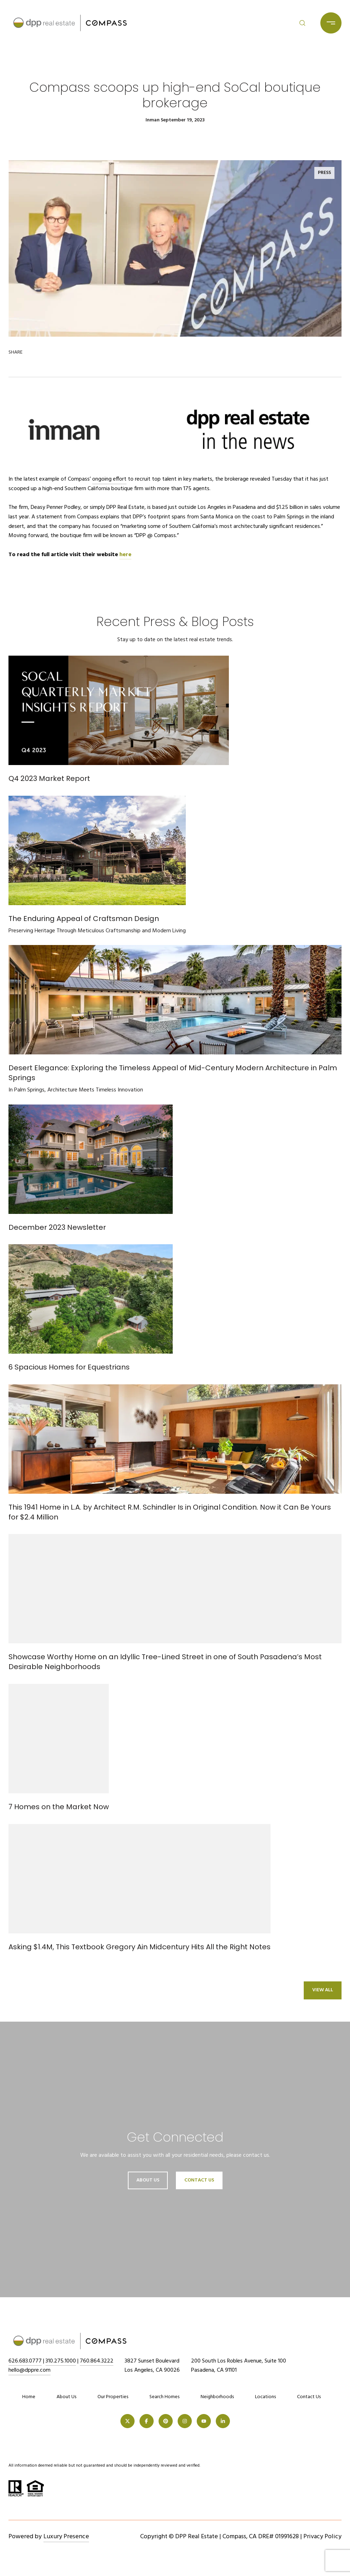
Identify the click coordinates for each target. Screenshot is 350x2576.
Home (28, 2397)
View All (322, 1990)
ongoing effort (109, 479)
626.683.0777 (25, 2361)
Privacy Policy (322, 2537)
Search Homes (164, 2397)
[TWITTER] (127, 2421)
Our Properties (112, 2397)
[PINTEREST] (166, 2421)
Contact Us (309, 2397)
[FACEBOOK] (147, 2421)
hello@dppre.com (29, 2370)
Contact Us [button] (199, 2180)
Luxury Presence (66, 2537)
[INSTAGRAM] (185, 2421)
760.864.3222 (96, 2361)
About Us (147, 2180)
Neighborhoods (217, 2397)
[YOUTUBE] (204, 2421)
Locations (265, 2397)
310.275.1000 (61, 2361)
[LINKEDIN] (223, 2421)
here (125, 554)
